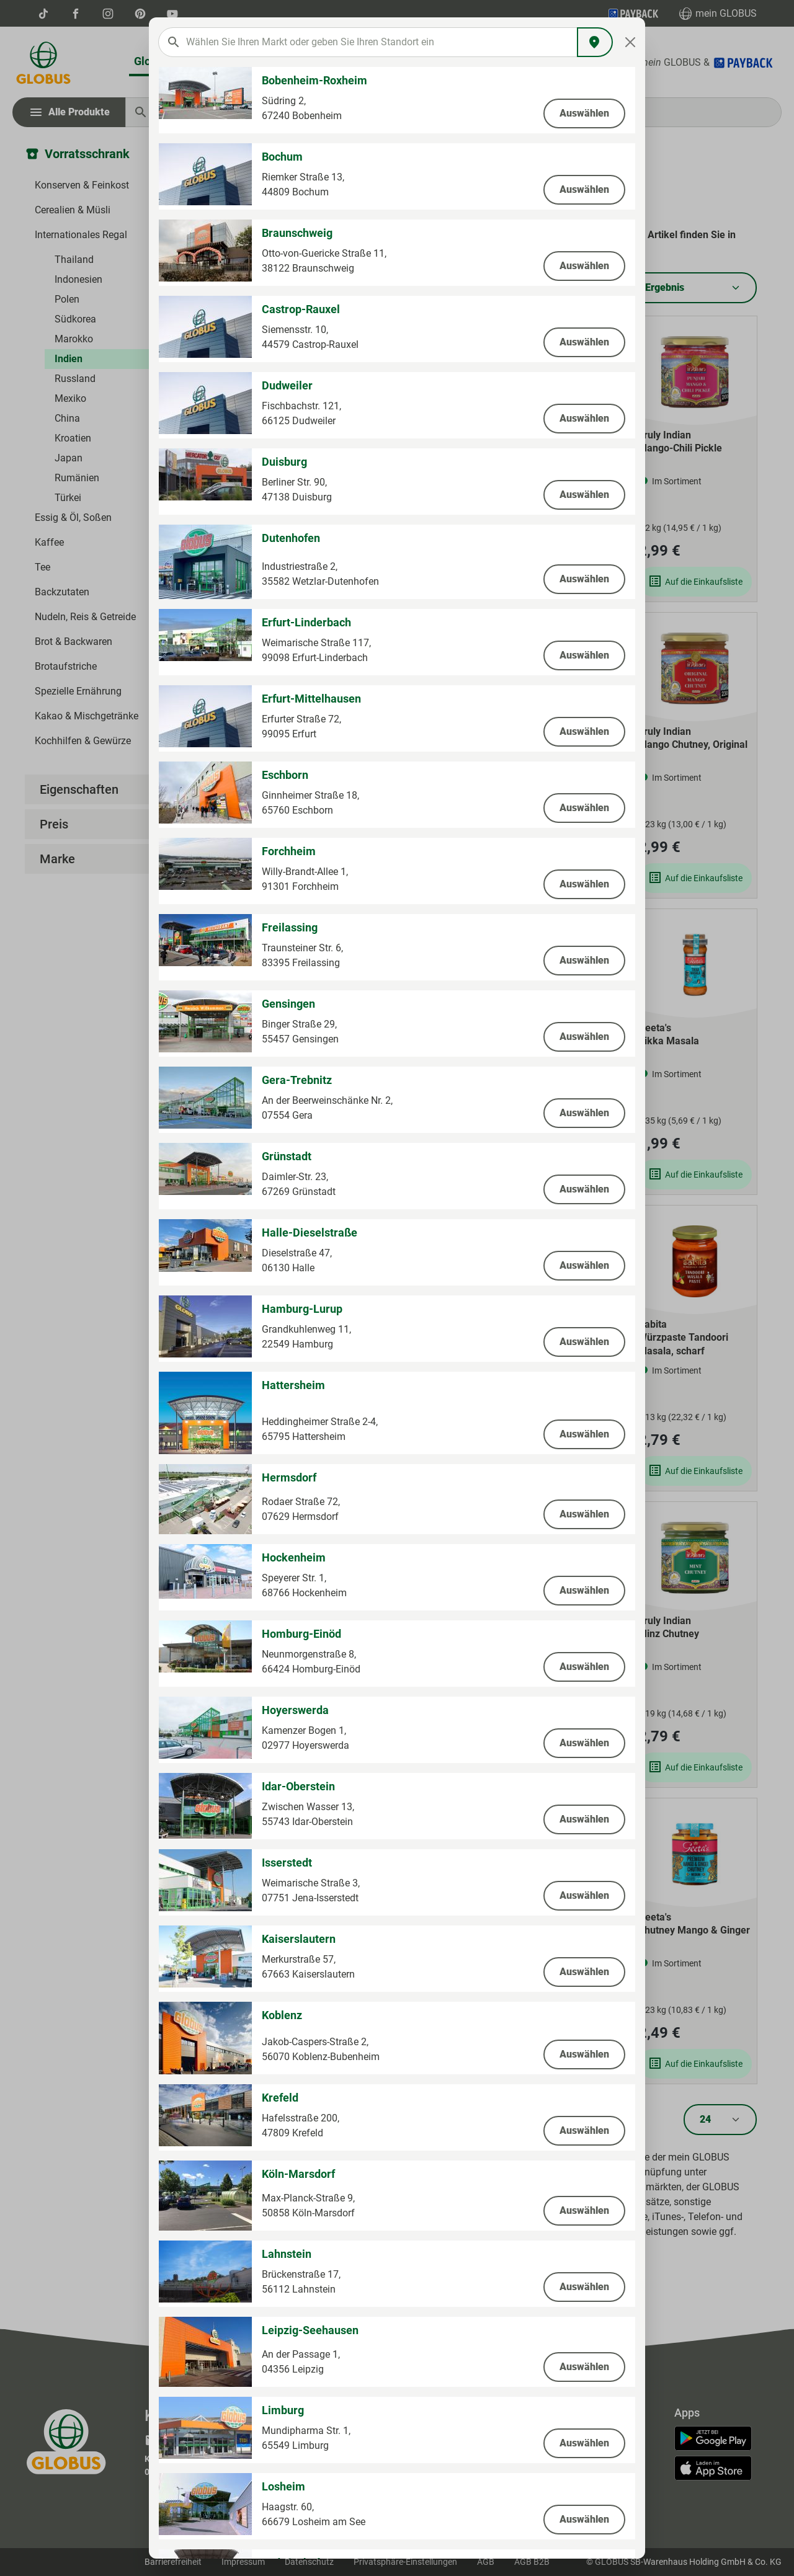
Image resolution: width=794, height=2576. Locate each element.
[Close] (630, 42)
